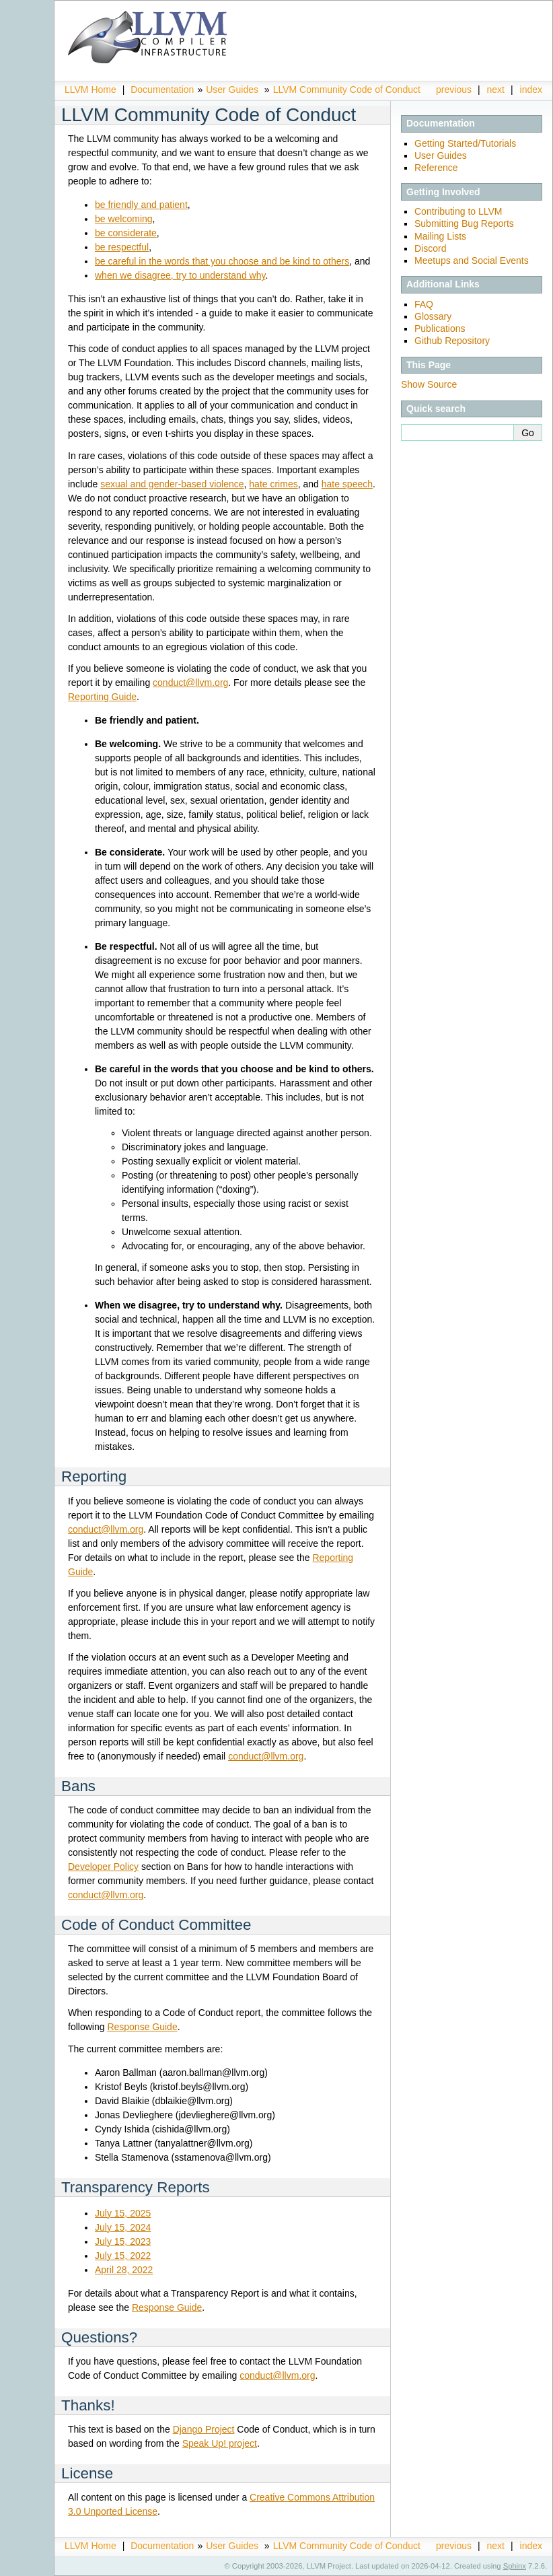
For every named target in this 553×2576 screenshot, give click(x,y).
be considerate (126, 233)
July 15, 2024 (123, 2227)
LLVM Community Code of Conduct (346, 89)
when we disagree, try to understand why (180, 275)
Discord (430, 248)
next (496, 89)
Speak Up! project (219, 2443)
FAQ (423, 304)
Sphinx (514, 2566)
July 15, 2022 (123, 2255)
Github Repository (452, 340)
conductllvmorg (190, 682)
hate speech (347, 484)
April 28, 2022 (124, 2269)
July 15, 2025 (123, 2213)
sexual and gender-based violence (172, 484)
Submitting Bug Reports (464, 223)
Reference (436, 167)
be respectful (122, 247)
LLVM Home (90, 89)
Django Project (204, 2429)
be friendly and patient (141, 204)
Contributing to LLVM (458, 211)
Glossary (432, 316)
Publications (440, 328)
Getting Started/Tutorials (465, 143)
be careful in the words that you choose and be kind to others (222, 261)
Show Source (429, 384)
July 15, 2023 (123, 2241)
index (531, 89)
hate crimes (273, 484)
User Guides (232, 89)
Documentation (162, 89)
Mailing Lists (440, 236)
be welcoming (124, 218)
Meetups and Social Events (471, 260)
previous (454, 89)
